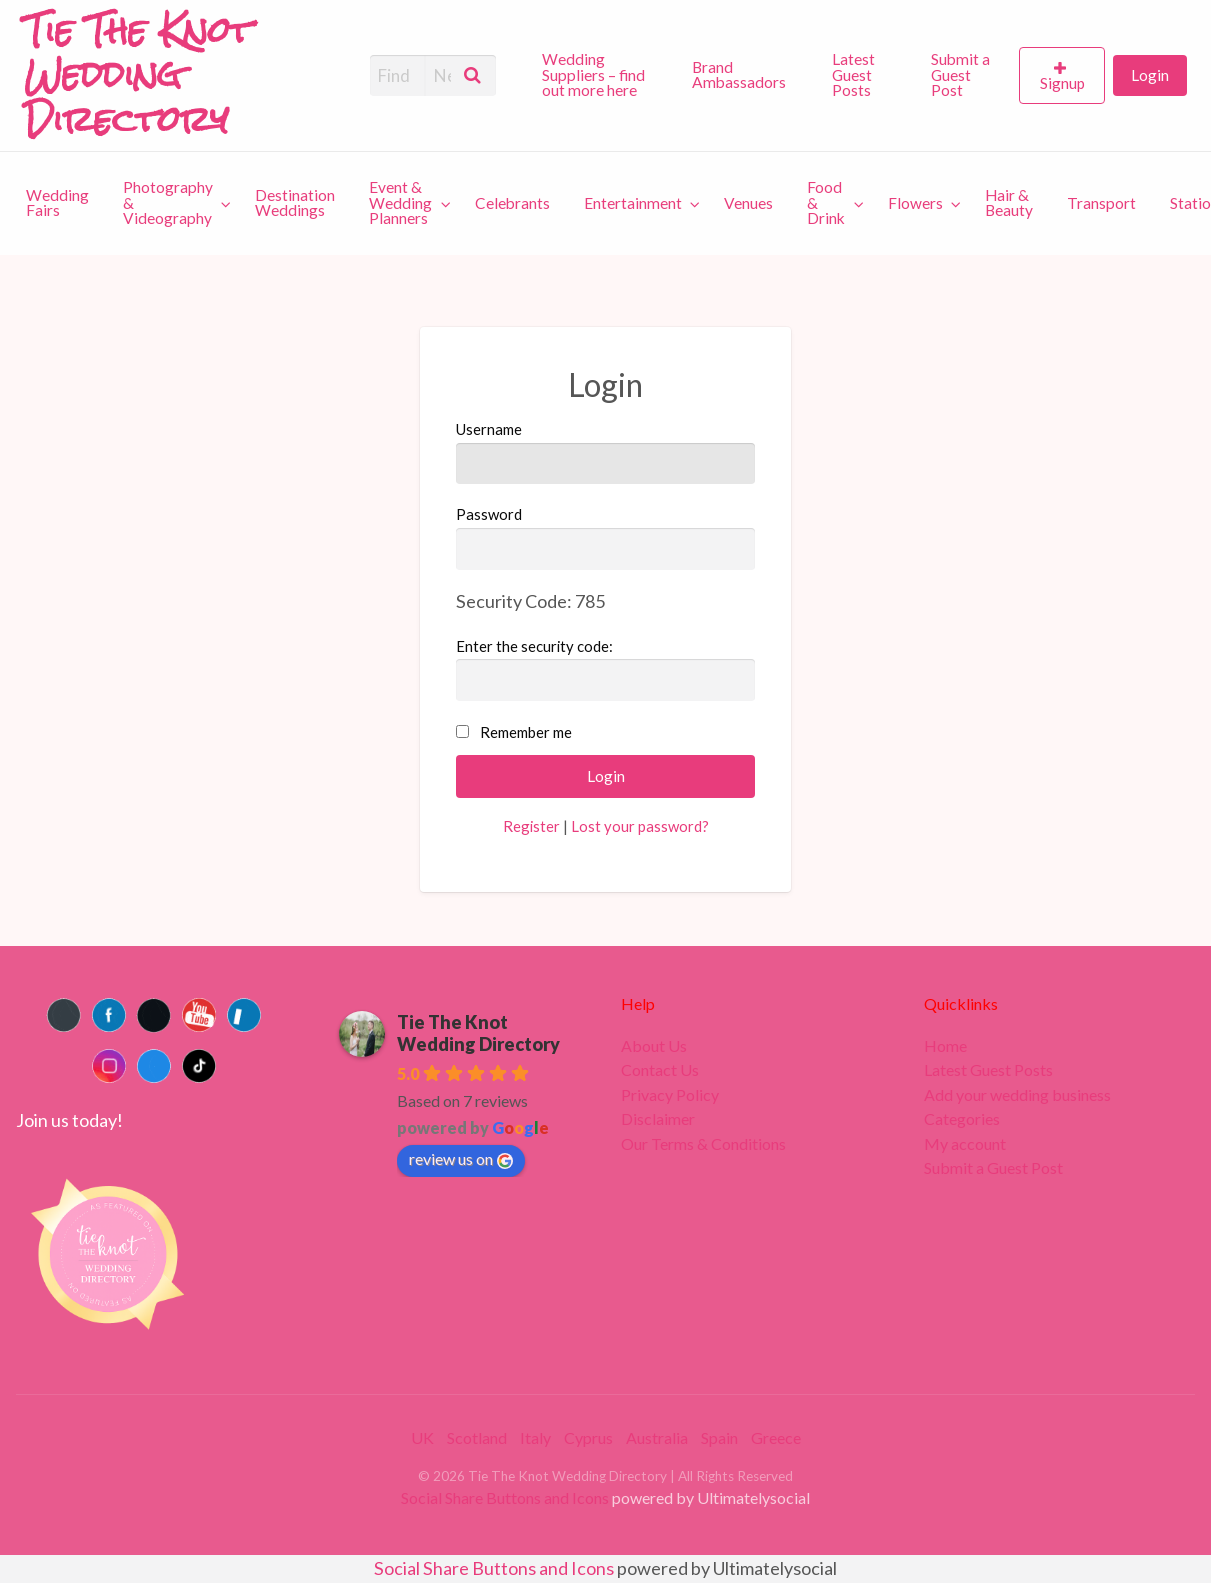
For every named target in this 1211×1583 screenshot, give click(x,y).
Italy (535, 1437)
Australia (657, 1437)
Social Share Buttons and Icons (505, 1497)
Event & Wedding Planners (400, 202)
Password (606, 537)
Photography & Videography (168, 202)
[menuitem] (600, 75)
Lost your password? (640, 826)
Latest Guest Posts (853, 74)
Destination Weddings (295, 203)
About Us (654, 1046)
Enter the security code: (534, 646)
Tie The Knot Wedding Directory (478, 1033)
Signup (1062, 83)
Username (606, 452)
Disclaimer (658, 1119)
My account (965, 1144)
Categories (962, 1119)
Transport (1101, 203)
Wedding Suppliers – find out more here (593, 74)
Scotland (477, 1437)
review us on (461, 1159)
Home (945, 1046)
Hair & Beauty (1009, 203)
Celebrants (512, 203)
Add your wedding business (1017, 1095)
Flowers (915, 203)
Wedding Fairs (57, 203)
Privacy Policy (670, 1095)
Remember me (526, 732)
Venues (748, 203)
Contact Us (660, 1070)
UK (422, 1437)
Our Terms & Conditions (703, 1144)
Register (531, 826)
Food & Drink (826, 202)
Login (1150, 75)
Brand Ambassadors (739, 75)
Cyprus (588, 1437)
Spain (719, 1437)
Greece (776, 1437)
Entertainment (633, 203)
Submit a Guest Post (960, 74)
